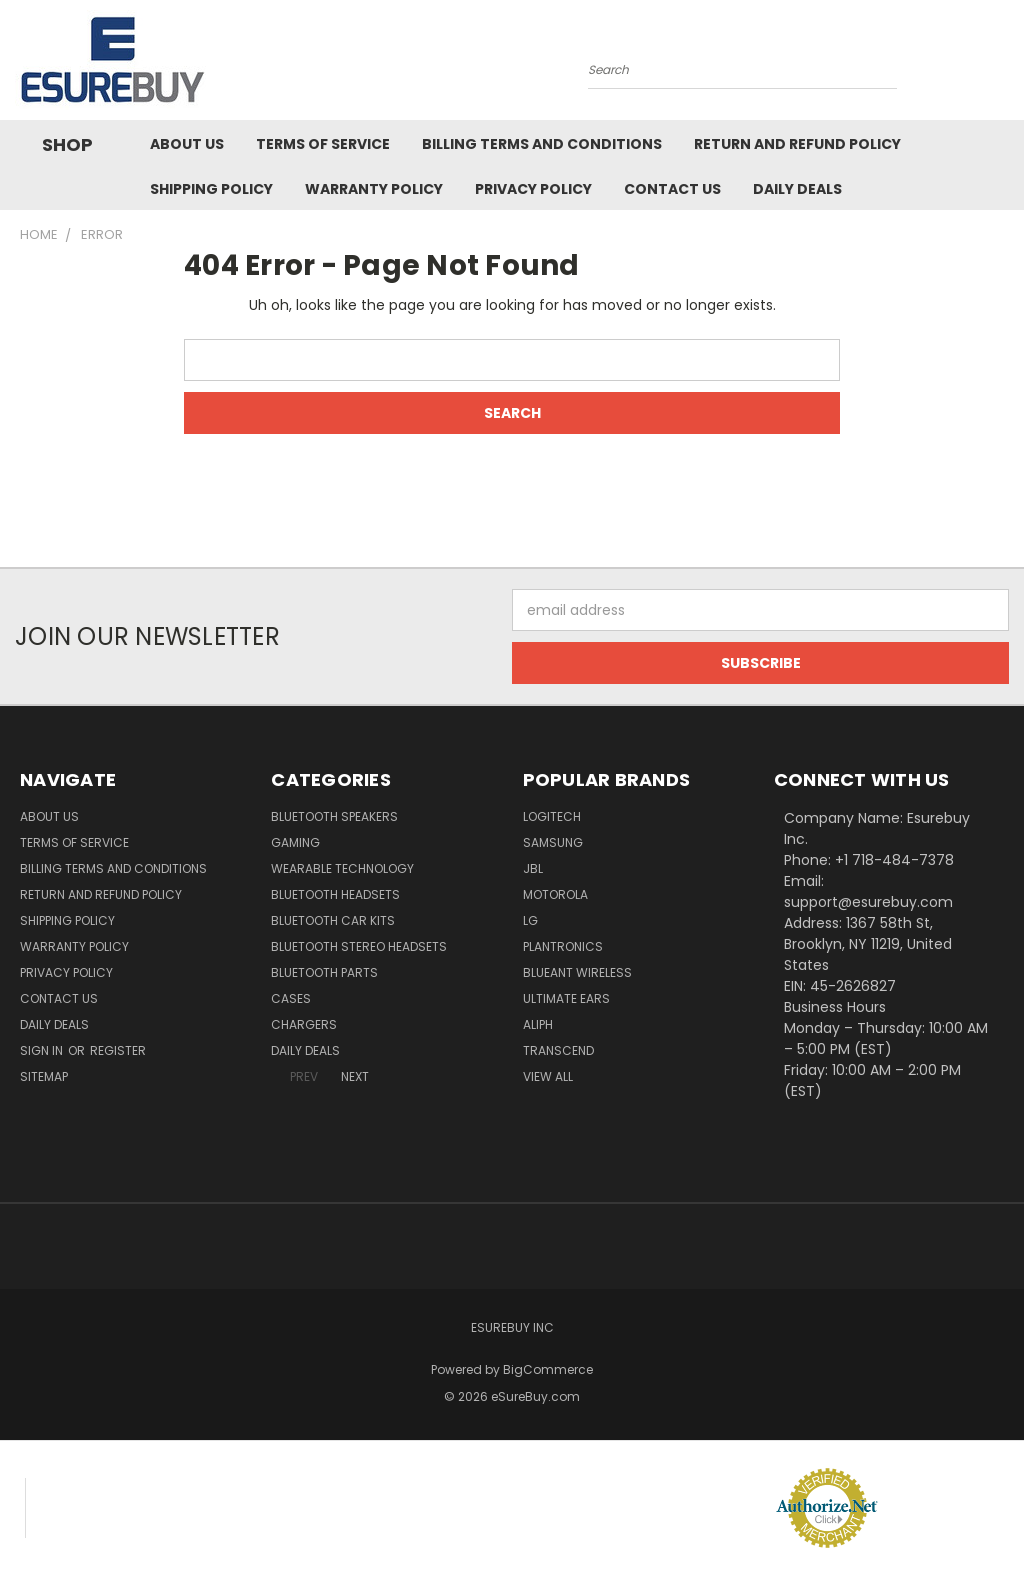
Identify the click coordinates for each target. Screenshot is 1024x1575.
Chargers (304, 1024)
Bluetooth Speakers (334, 816)
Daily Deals (797, 189)
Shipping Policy (211, 189)
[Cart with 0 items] (1004, 65)
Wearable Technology (342, 868)
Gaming (295, 842)
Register (118, 1050)
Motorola (555, 894)
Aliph (538, 1024)
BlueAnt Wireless (577, 972)
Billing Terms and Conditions (542, 144)
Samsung (553, 842)
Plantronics (563, 946)
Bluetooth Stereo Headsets (359, 946)
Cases (291, 998)
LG (530, 920)
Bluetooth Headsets (335, 894)
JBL (533, 868)
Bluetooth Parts (324, 972)
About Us (187, 144)
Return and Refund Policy (797, 144)
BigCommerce (548, 1369)
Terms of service (323, 144)
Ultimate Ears (566, 998)
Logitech (552, 816)
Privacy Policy (533, 189)
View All (548, 1076)
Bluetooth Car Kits (333, 920)
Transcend (558, 1050)
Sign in (43, 1050)
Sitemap (44, 1076)
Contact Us (672, 189)
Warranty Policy (374, 189)
